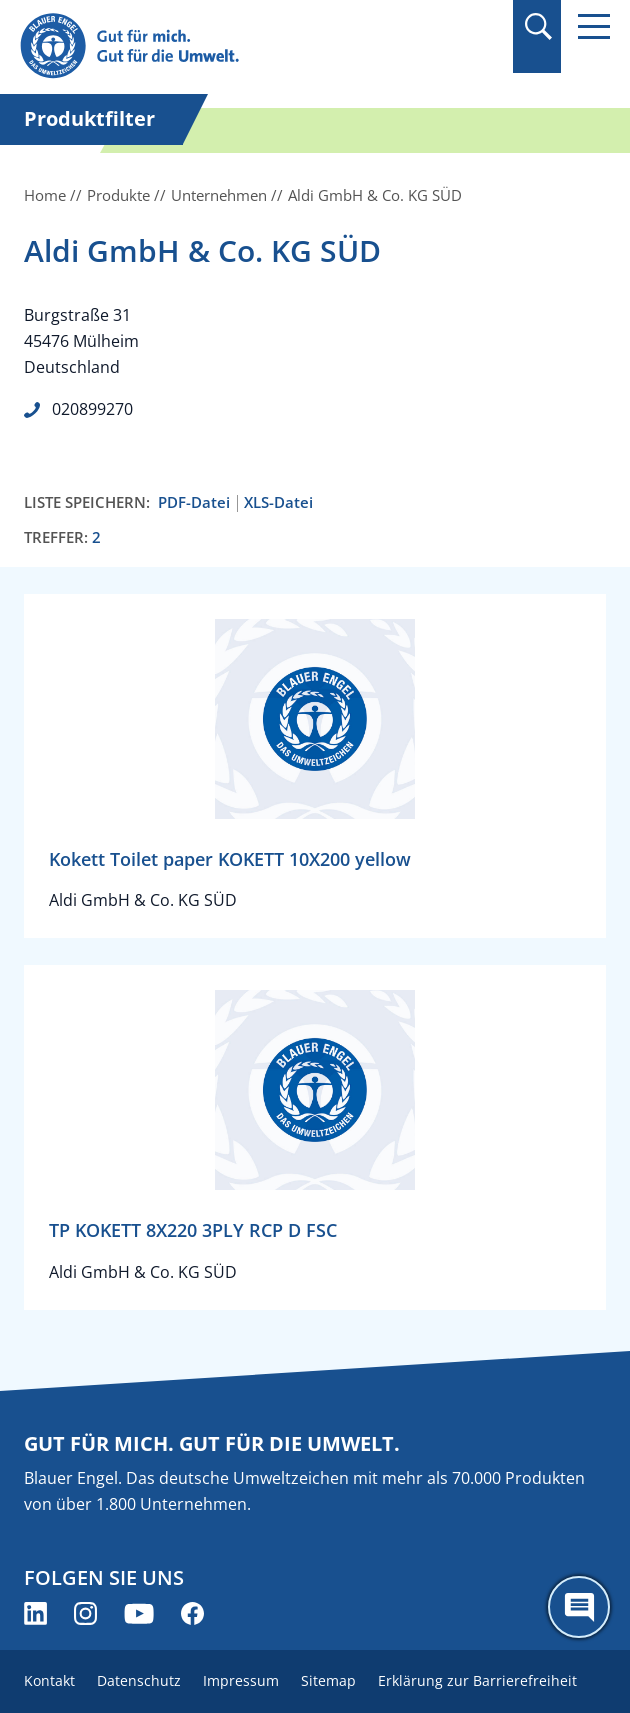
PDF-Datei (194, 502)
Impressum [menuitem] (241, 1680)
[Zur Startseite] (226, 46)
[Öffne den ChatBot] (579, 1607)
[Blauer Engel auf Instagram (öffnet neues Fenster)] (85, 1613)
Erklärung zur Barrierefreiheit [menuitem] (477, 1680)
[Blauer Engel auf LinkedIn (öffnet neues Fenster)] (35, 1613)
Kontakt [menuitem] (49, 1680)
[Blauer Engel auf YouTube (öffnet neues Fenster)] (139, 1613)
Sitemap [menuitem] (328, 1680)
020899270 (92, 409)
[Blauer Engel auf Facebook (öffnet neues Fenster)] (192, 1613)
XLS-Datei (278, 502)
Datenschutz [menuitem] (139, 1680)
